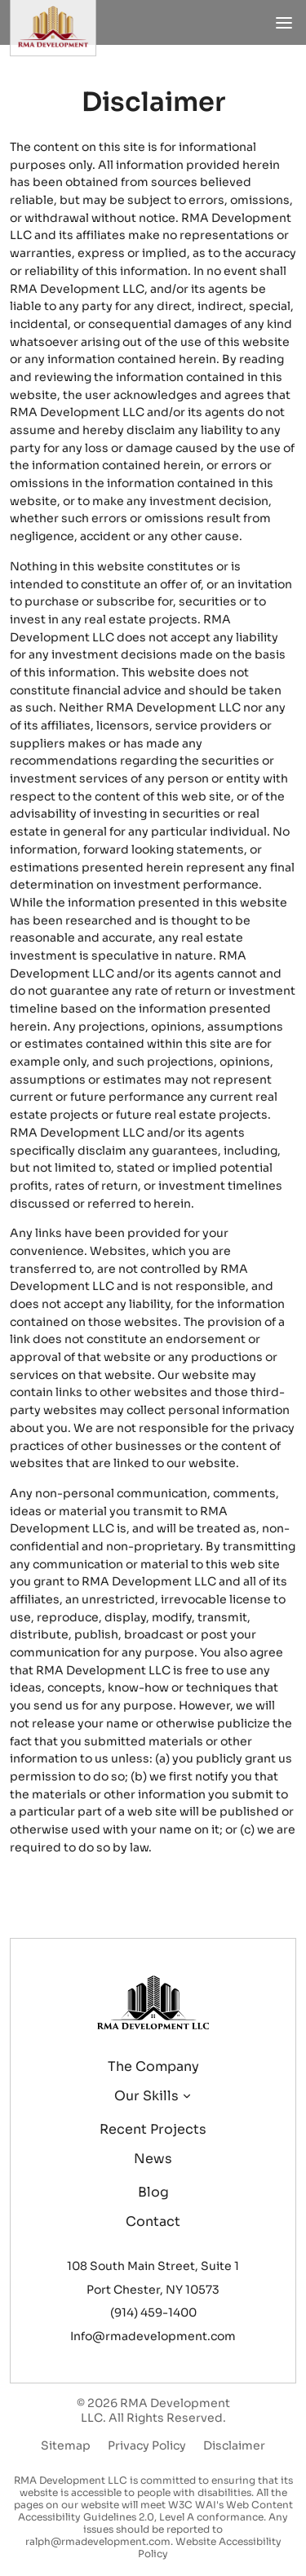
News (153, 2158)
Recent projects (153, 2129)
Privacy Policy (147, 2445)
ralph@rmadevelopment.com (98, 2541)
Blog (153, 2192)
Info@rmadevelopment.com (153, 2336)
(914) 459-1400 (153, 2312)
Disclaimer (234, 2445)
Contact (153, 2221)
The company (153, 2066)
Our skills (146, 2095)
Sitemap (66, 2445)
